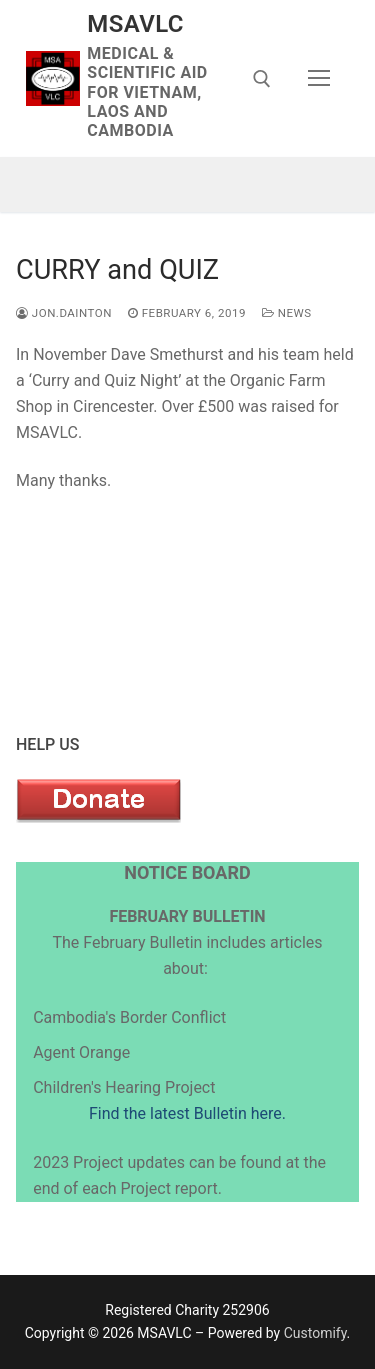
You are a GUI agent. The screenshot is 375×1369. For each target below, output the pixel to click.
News (287, 313)
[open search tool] (262, 79)
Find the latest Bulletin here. (187, 1113)
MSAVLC (135, 24)
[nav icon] (319, 79)
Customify (315, 1333)
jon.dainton (64, 313)
